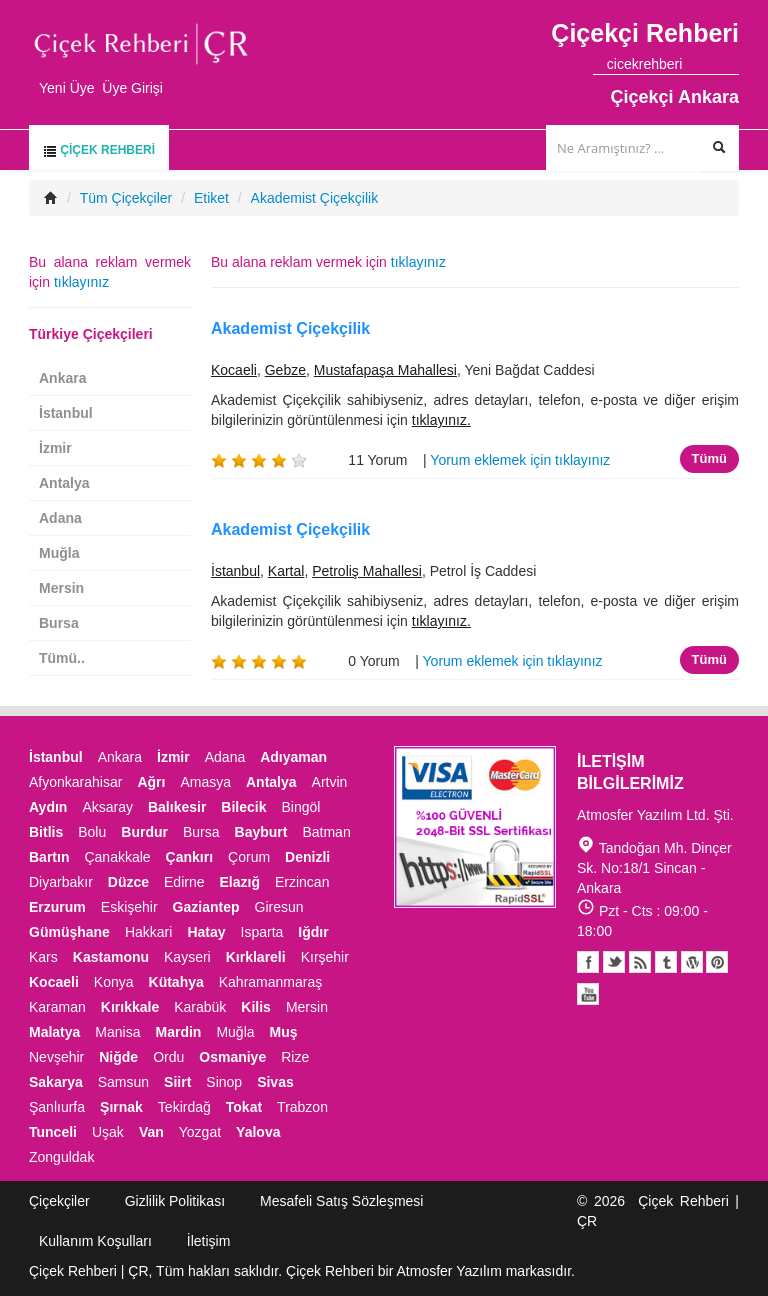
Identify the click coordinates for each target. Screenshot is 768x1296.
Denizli (307, 857)
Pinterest (717, 962)
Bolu (92, 832)
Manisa (117, 1032)
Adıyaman (293, 757)
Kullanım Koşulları (95, 1241)
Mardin (179, 1032)
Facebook (588, 962)
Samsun (123, 1082)
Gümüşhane (69, 932)
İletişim (209, 1241)
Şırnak (121, 1107)
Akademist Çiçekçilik (315, 198)
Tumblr (666, 962)
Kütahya (176, 982)
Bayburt (261, 832)
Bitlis (46, 832)
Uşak (108, 1132)
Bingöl (300, 807)
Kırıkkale (130, 1007)
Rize (295, 1057)
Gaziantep (206, 907)
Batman (326, 832)
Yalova (258, 1132)
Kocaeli (234, 370)
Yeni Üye (67, 88)
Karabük (200, 1007)
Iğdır (313, 932)
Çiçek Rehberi (99, 150)
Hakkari (148, 932)
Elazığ (240, 882)
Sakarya (56, 1082)
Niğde (118, 1057)
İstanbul (235, 571)
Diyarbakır (61, 882)
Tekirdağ (184, 1107)
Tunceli (53, 1132)
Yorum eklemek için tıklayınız (520, 460)
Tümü (709, 458)
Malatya (54, 1032)
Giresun (279, 907)
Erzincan (302, 882)
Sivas (275, 1082)
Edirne (184, 882)
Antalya (64, 483)
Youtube (692, 962)
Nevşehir (56, 1057)
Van (151, 1132)
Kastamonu (111, 957)
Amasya (205, 782)
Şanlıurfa (57, 1107)
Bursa (59, 623)
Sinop (224, 1082)
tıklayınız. (441, 420)
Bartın (49, 857)
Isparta (262, 932)
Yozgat (200, 1132)
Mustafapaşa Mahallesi (385, 370)
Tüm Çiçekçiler (126, 198)
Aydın (48, 807)
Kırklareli (256, 957)
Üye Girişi (132, 88)
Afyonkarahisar (75, 782)
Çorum (249, 857)
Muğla (59, 553)
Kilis (256, 1007)
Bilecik (243, 807)
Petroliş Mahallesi (367, 571)
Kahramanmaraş (271, 982)
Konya (114, 982)
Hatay (206, 932)
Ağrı (151, 782)
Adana (60, 518)
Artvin (330, 782)
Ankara (62, 378)
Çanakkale (117, 857)
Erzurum (57, 907)
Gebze (285, 370)
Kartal (286, 571)
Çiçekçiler (59, 1201)
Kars (43, 957)
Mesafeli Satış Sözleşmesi (341, 1201)
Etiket (211, 198)
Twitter (614, 962)
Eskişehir (129, 907)
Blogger (640, 962)
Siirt (177, 1082)
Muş (284, 1032)
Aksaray (107, 807)
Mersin (61, 588)
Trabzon (302, 1107)
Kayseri (187, 957)
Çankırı (189, 857)
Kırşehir (325, 957)
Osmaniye (232, 1057)
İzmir (55, 448)
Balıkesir (177, 807)
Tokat (244, 1107)
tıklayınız (418, 262)
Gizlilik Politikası (175, 1201)
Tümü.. (62, 658)
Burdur (144, 832)
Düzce (128, 882)
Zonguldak (61, 1157)
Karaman (57, 1007)
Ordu (168, 1057)
